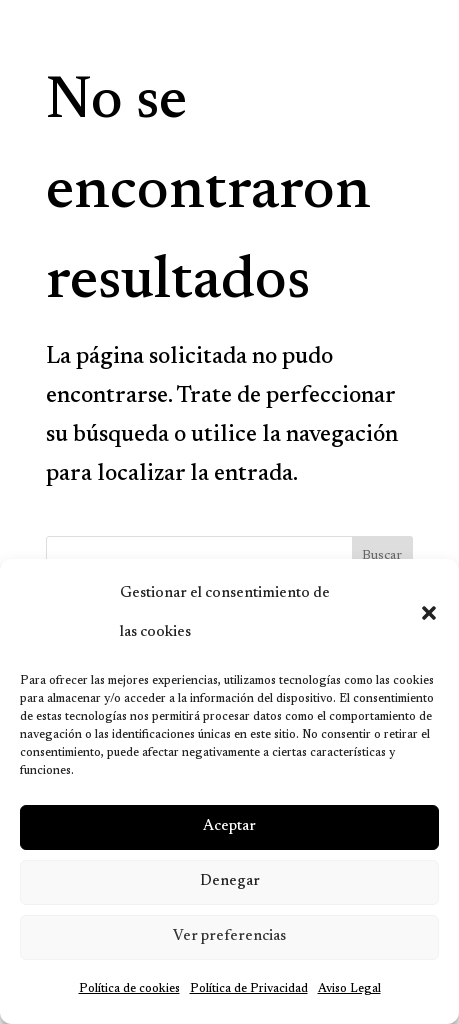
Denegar (230, 881)
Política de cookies (129, 989)
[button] (429, 613)
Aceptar (229, 826)
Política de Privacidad (249, 989)
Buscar (382, 556)
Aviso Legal (349, 989)
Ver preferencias (229, 936)
